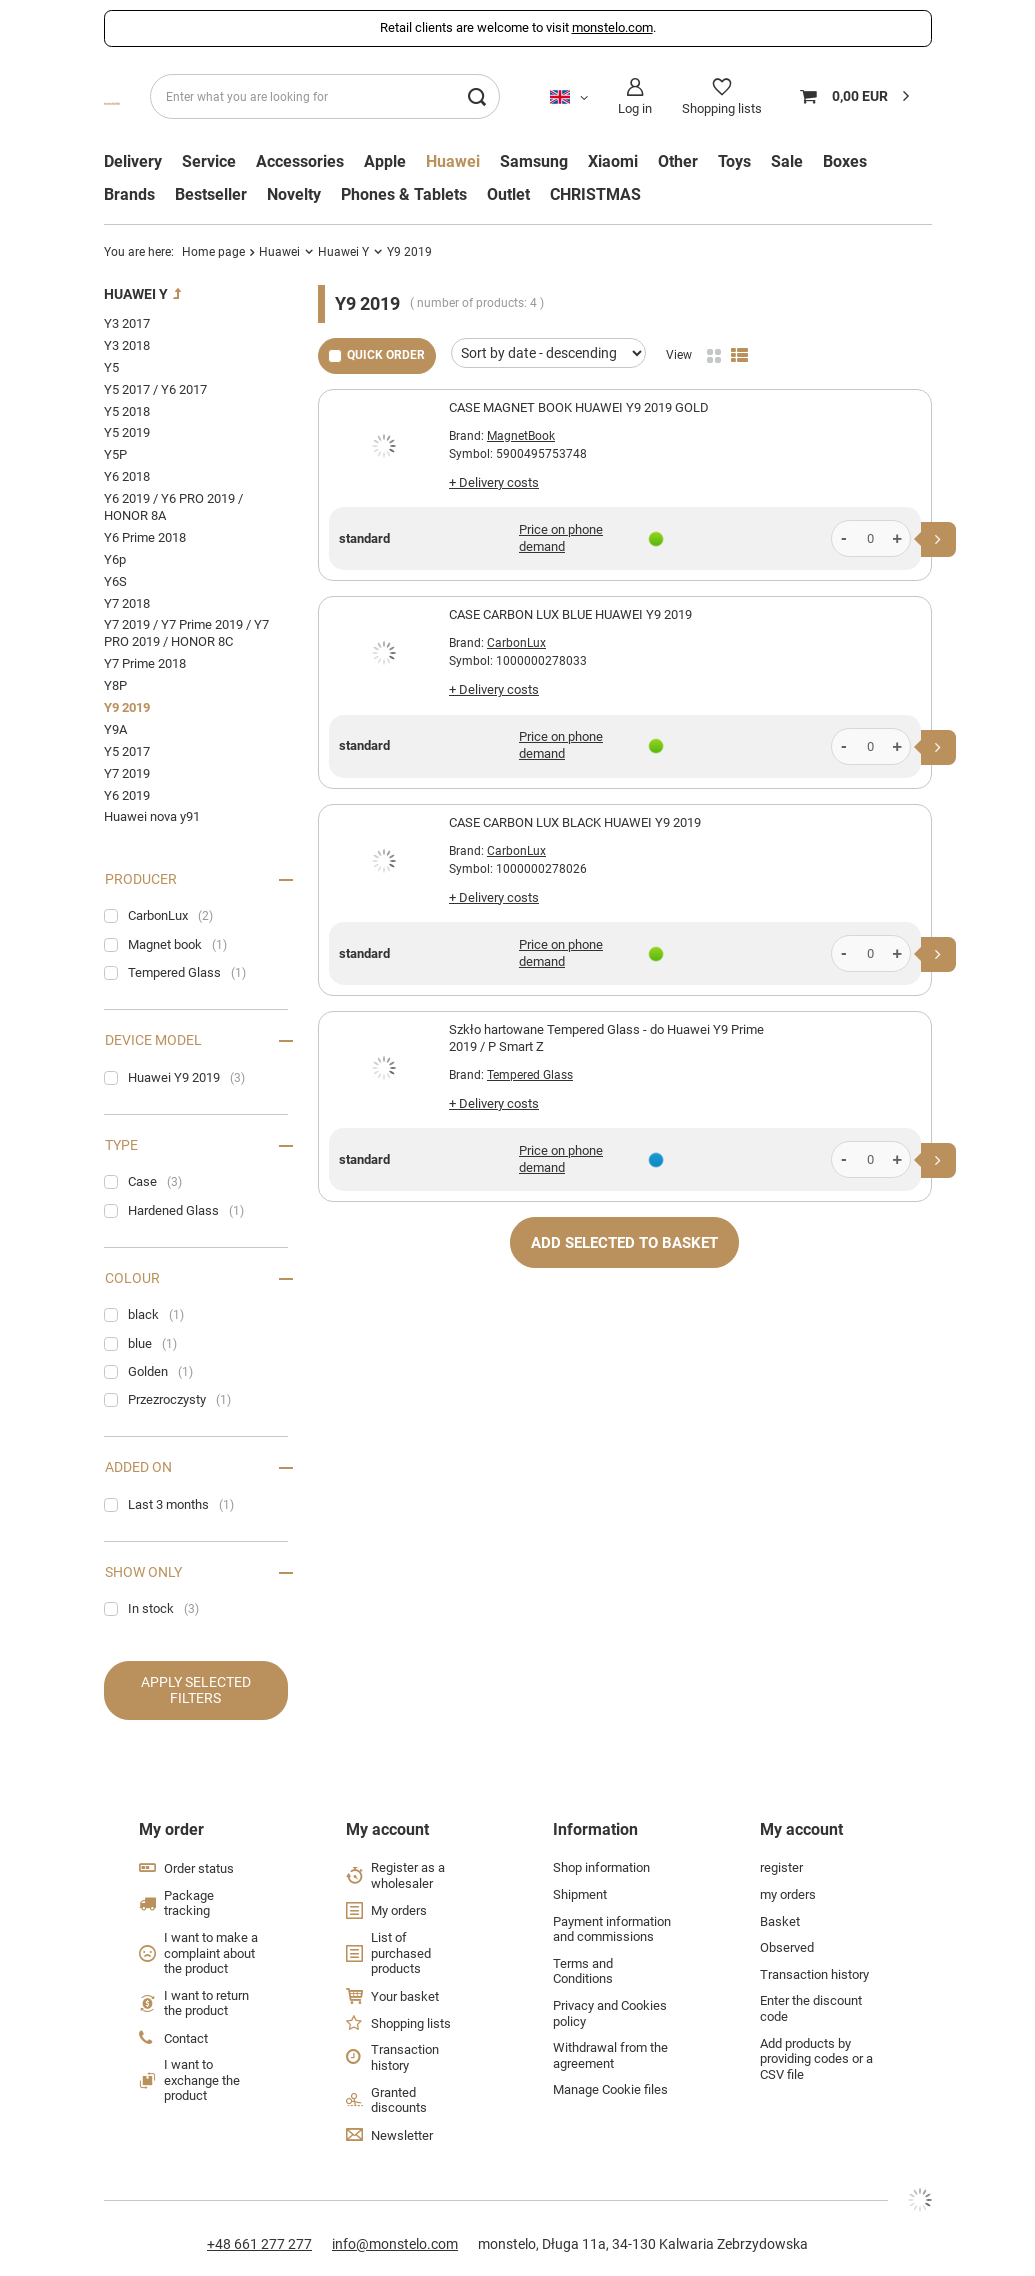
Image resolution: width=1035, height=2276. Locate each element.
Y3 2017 (127, 323)
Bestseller (211, 195)
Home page (213, 252)
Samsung (534, 162)
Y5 (111, 367)
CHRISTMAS (595, 195)
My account (387, 1829)
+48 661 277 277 (259, 2244)
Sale (787, 162)
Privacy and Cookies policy (610, 2013)
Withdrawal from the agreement (610, 2055)
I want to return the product (206, 2003)
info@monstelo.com (395, 2244)
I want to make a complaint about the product (211, 1953)
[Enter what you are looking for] (325, 96)
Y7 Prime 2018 (145, 663)
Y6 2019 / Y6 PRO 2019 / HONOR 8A (173, 507)
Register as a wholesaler (408, 1875)
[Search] (477, 96)
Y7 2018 (127, 603)
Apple (385, 162)
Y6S (115, 581)
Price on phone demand (561, 538)
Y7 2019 (127, 773)
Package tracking (189, 1903)
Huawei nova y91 (152, 816)
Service (209, 162)
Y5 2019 (127, 432)
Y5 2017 (127, 751)
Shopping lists (722, 108)
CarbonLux (516, 643)
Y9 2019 (127, 707)
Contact (186, 2038)
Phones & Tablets (404, 195)
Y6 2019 (127, 795)
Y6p (115, 559)
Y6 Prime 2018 (145, 537)
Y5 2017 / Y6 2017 (155, 389)
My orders (399, 1910)
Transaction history (405, 2057)
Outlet (508, 195)
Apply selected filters (196, 1690)
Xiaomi (613, 162)
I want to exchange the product (202, 2080)
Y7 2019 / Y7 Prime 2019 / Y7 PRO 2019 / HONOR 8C (186, 633)
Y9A (115, 729)
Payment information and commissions (612, 1929)
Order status (199, 1868)
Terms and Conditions (583, 1971)
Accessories (300, 162)
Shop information (601, 1867)
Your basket (405, 1996)
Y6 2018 (127, 476)
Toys (734, 162)
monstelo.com (612, 27)
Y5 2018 (127, 411)
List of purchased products (401, 1953)
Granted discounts (399, 2100)
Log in (635, 108)
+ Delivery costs (494, 482)
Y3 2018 (127, 345)
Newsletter (402, 2135)
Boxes (845, 162)
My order (171, 1829)
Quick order (386, 355)
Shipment (580, 1894)
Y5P (115, 454)
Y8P (115, 685)
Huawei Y (343, 252)
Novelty (294, 195)
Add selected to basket (624, 1243)
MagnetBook (521, 436)
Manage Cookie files (610, 2089)
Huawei (453, 162)
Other (678, 162)
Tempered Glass (530, 1075)
